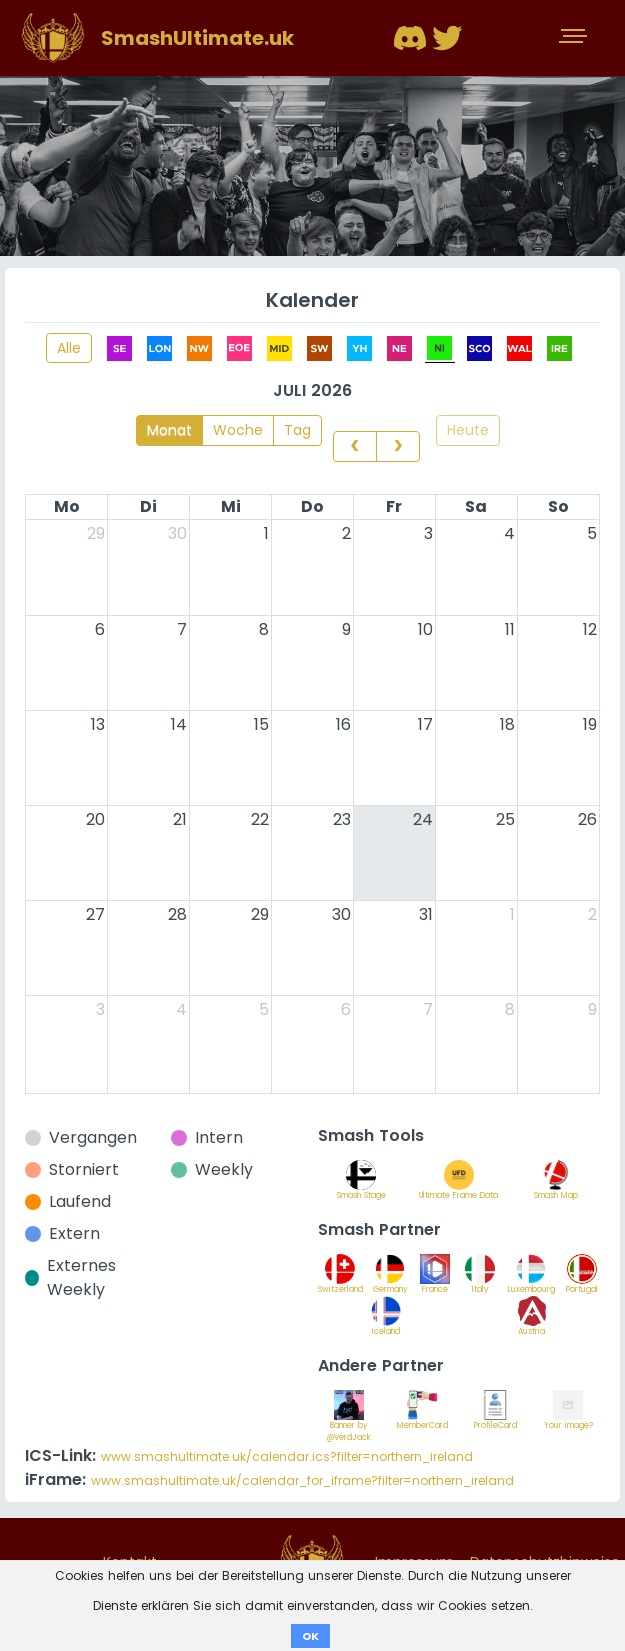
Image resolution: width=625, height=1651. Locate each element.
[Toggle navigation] (575, 38)
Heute (468, 430)
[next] (398, 446)
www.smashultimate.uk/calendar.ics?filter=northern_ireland (287, 1456)
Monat (169, 430)
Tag (297, 430)
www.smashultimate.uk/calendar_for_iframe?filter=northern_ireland (302, 1480)
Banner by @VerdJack (349, 1421)
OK (310, 1636)
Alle (69, 348)
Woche (238, 430)
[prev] (355, 446)
